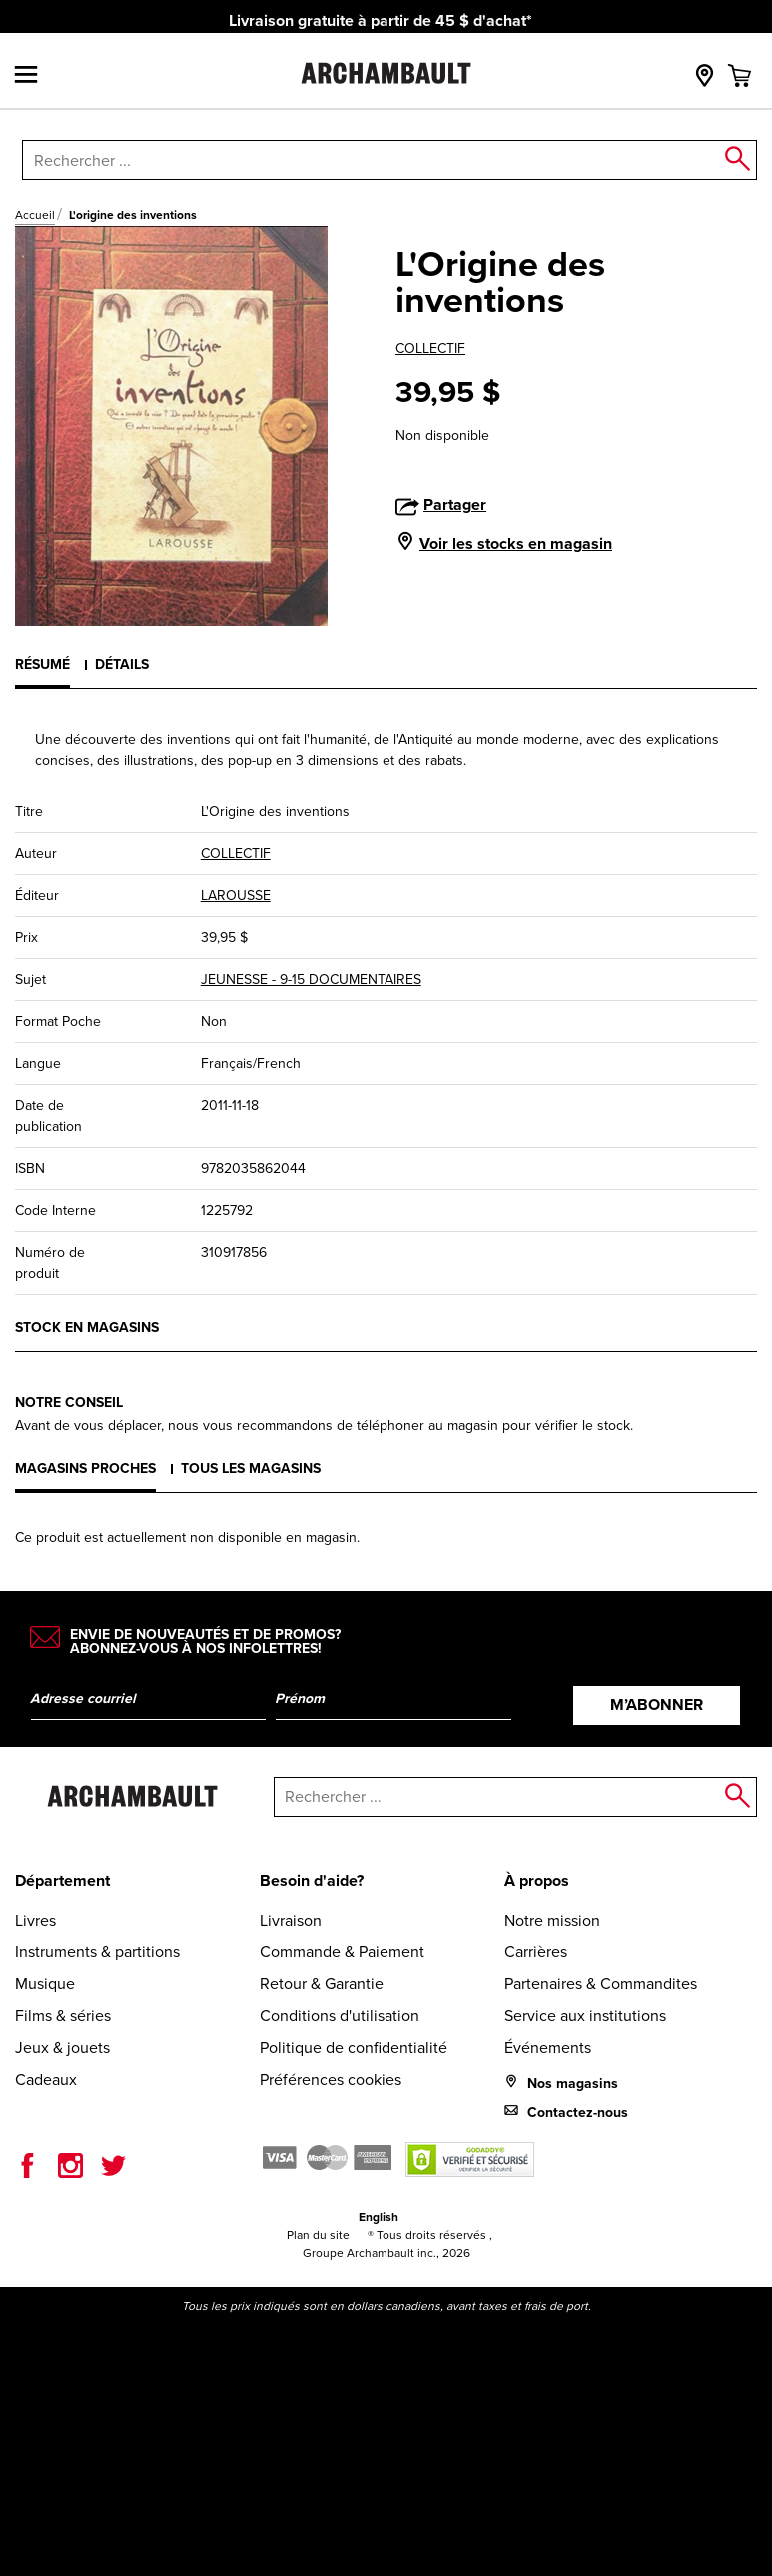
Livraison (291, 1920)
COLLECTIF (430, 348)
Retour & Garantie (322, 1983)
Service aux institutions (585, 2015)
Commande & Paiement (342, 1951)
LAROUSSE (236, 895)
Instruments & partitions (97, 1951)
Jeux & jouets (62, 2047)
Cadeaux (46, 2079)
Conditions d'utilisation (339, 2015)
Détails (122, 664)
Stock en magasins (87, 1327)
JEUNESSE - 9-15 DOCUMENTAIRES (311, 979)
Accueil (35, 215)
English (378, 2217)
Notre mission (552, 1920)
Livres (35, 1920)
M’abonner (656, 1704)
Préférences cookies (330, 2079)
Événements (547, 2047)
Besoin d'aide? (312, 1880)
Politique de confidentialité (353, 2047)
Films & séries (63, 2015)
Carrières (535, 1951)
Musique (45, 1983)
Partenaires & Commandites (600, 1983)
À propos (536, 1880)
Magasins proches (85, 1468)
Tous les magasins (251, 1468)
